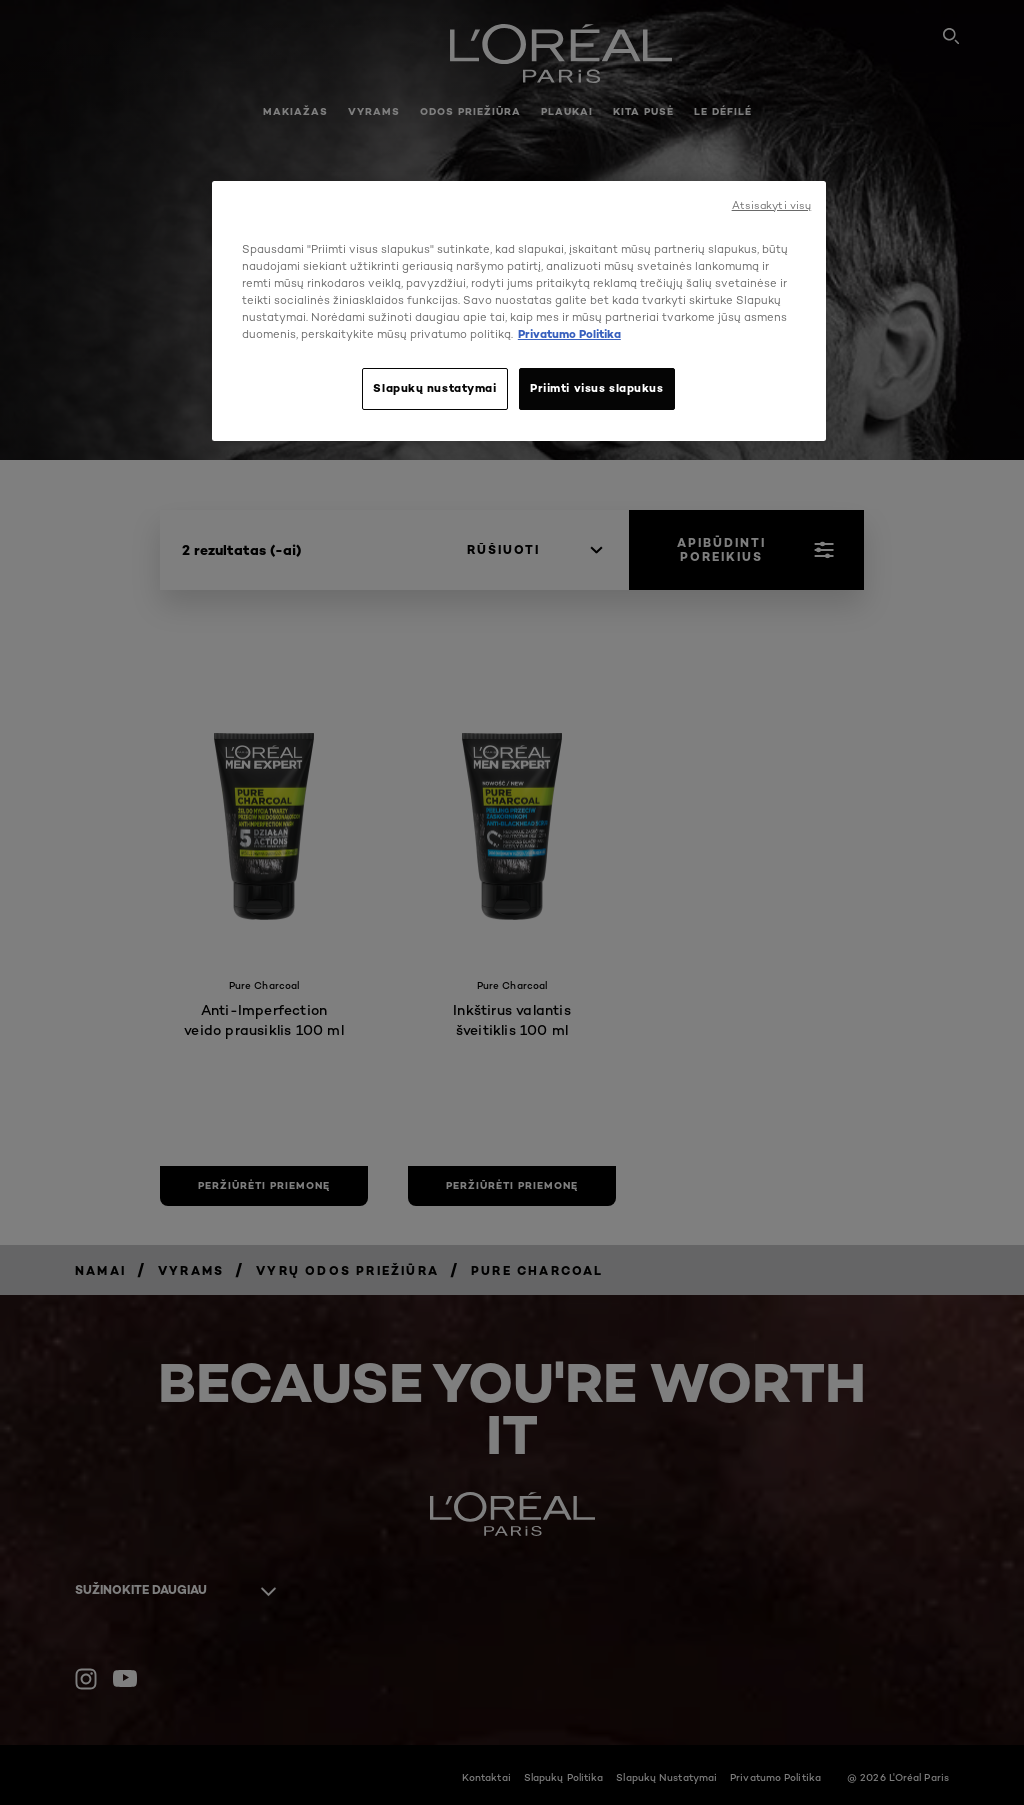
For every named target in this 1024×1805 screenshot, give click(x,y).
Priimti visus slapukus (597, 388)
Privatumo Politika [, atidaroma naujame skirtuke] (569, 334)
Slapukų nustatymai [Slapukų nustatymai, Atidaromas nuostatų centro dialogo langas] (434, 388)
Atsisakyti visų (772, 205)
